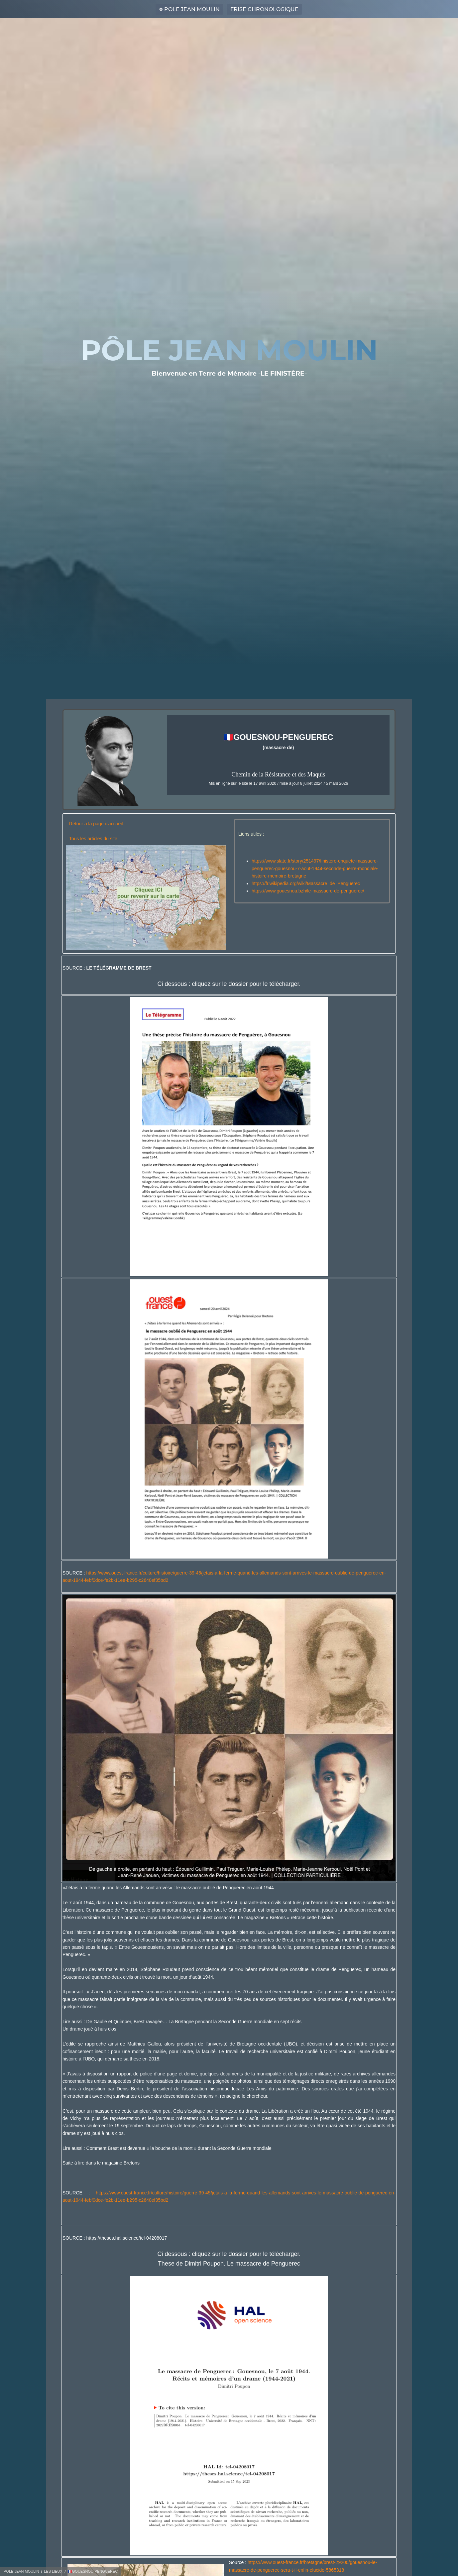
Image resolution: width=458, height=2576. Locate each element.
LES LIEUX (53, 2571)
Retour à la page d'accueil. (96, 823)
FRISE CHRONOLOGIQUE (264, 9)
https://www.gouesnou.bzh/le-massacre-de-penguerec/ (308, 890)
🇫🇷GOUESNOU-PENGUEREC (92, 2571)
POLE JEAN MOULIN (192, 9)
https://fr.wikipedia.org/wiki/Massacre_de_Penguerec (306, 883)
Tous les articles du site (93, 838)
